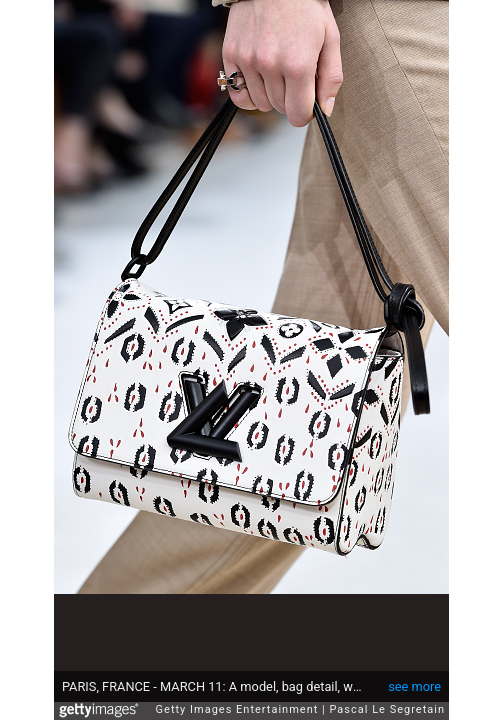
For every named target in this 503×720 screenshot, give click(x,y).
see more (414, 676)
